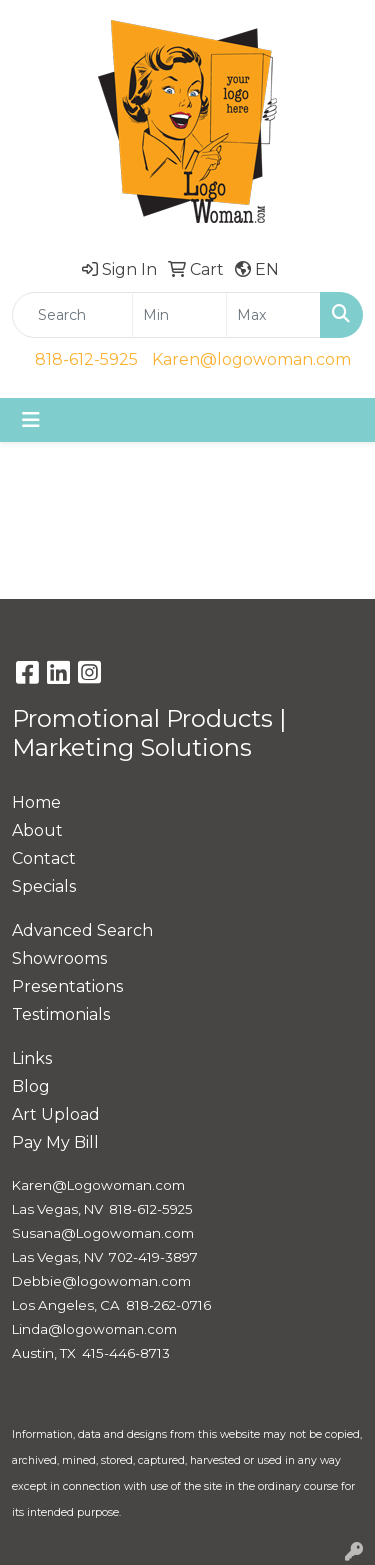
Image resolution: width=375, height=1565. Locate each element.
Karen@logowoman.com (251, 359)
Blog (31, 1086)
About (37, 830)
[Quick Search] (72, 315)
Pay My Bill (55, 1142)
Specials (44, 886)
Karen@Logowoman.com (98, 1185)
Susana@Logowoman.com (103, 1233)
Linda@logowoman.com (94, 1329)
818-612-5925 (86, 359)
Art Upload (56, 1114)
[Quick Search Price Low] (179, 315)
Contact (44, 858)
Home (36, 802)
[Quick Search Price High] (273, 315)
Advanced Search (82, 930)
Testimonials (61, 1014)
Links (32, 1058)
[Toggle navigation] (31, 420)
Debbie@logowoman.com (101, 1281)
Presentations (67, 986)
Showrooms (59, 958)
